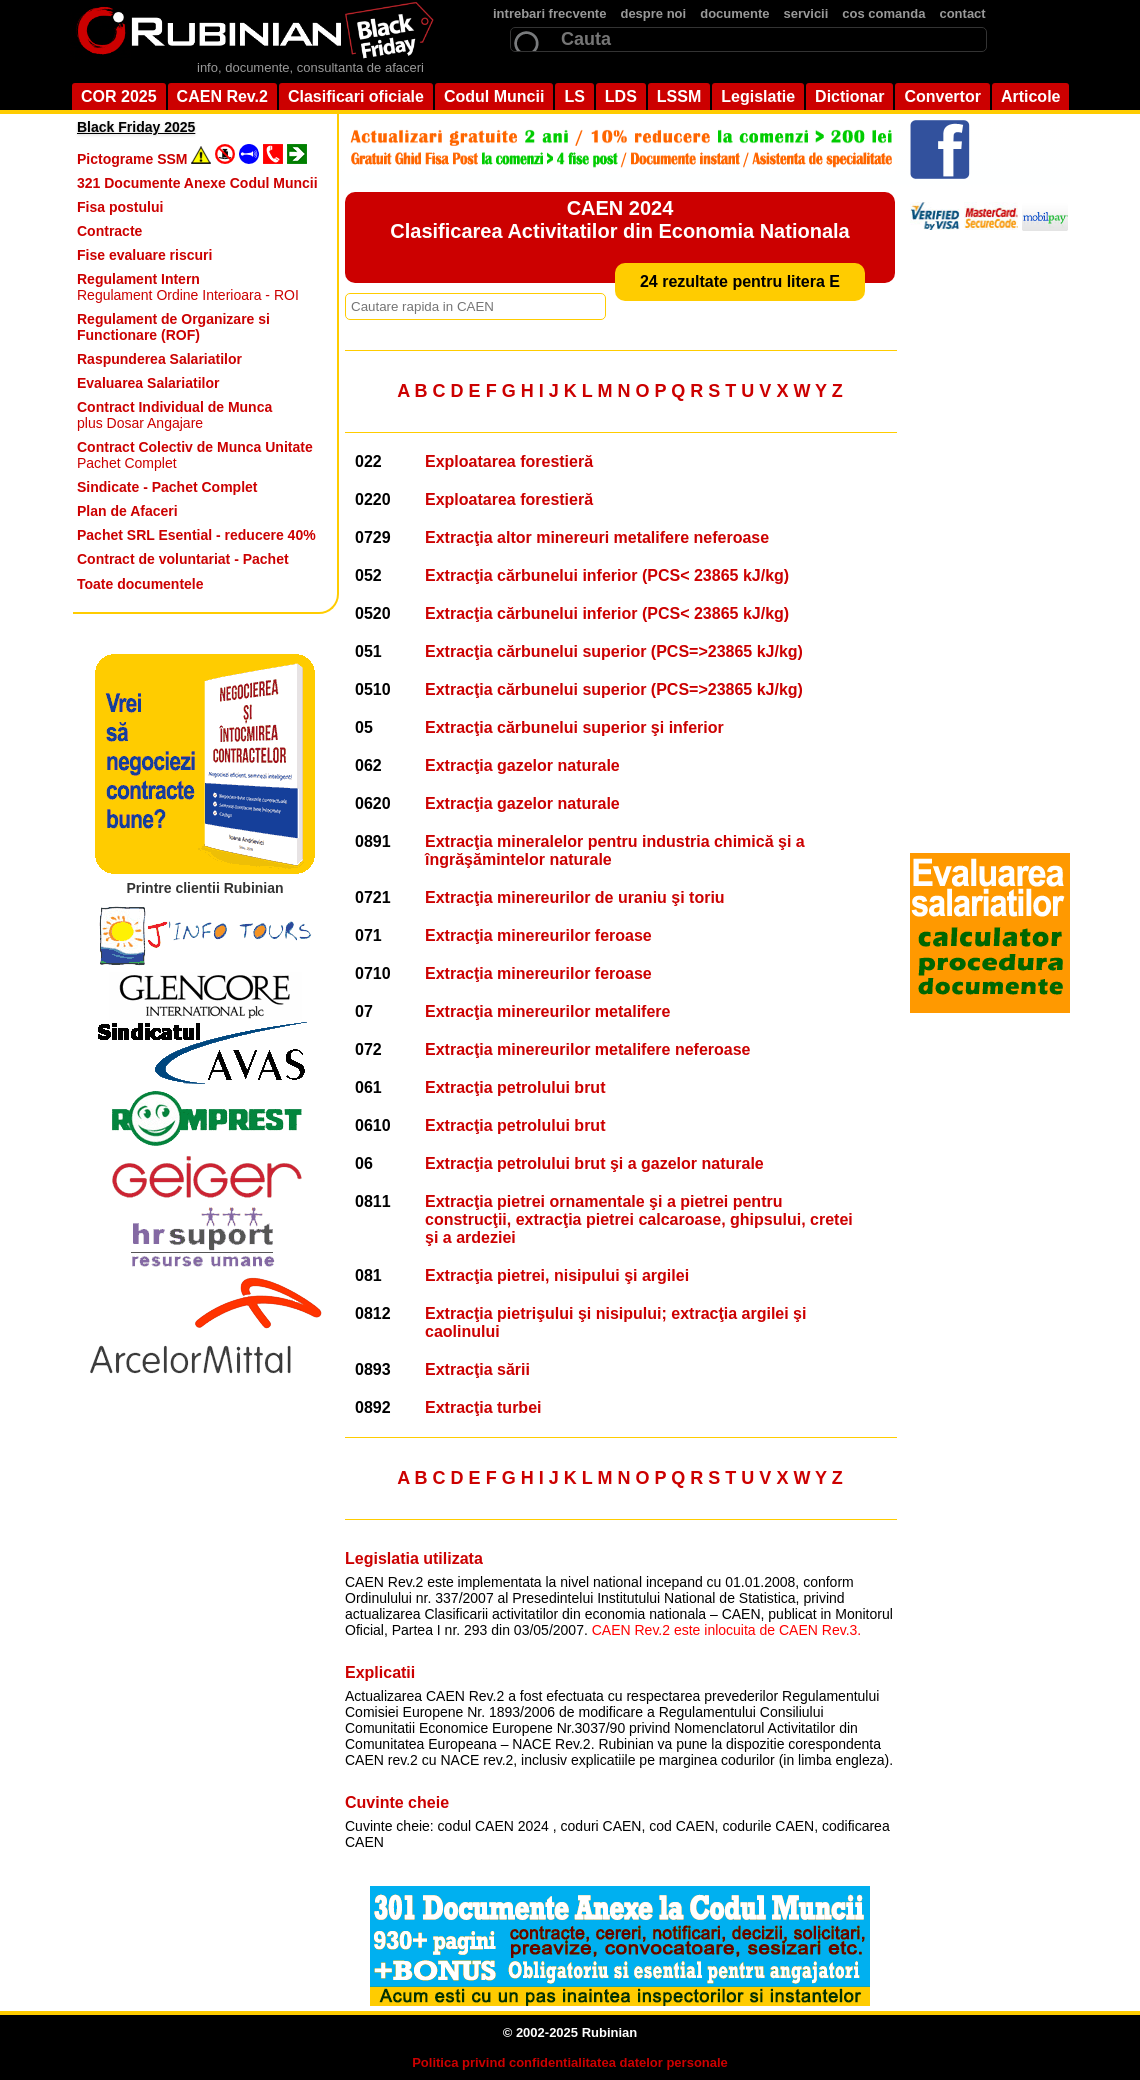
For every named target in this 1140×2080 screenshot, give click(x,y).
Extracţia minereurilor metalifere (547, 1011)
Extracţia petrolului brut (515, 1087)
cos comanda (883, 13)
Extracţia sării (477, 1369)
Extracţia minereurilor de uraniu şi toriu (575, 897)
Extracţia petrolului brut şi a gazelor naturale (594, 1163)
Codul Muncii (494, 96)
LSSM (679, 96)
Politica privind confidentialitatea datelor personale (570, 2062)
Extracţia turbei (483, 1407)
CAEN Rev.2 (222, 96)
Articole (1031, 96)
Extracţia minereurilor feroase (538, 935)
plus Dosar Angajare (174, 415)
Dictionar (849, 96)
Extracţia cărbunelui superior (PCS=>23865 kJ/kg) (614, 651)
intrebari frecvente (549, 13)
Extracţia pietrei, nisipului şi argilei (557, 1275)
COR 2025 (119, 96)
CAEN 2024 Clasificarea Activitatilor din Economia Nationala (619, 219)
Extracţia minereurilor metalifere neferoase (587, 1049)
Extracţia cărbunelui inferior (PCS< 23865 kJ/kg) (607, 575)
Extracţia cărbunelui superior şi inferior (574, 727)
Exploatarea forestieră (509, 461)
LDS (621, 96)
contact (962, 13)
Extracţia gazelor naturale (522, 765)
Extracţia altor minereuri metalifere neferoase (597, 537)
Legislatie (758, 96)
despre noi (653, 13)
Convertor (942, 96)
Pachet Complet (195, 455)
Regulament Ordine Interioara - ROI (188, 287)
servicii (806, 13)
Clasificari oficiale (356, 96)
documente (734, 13)
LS (574, 96)
